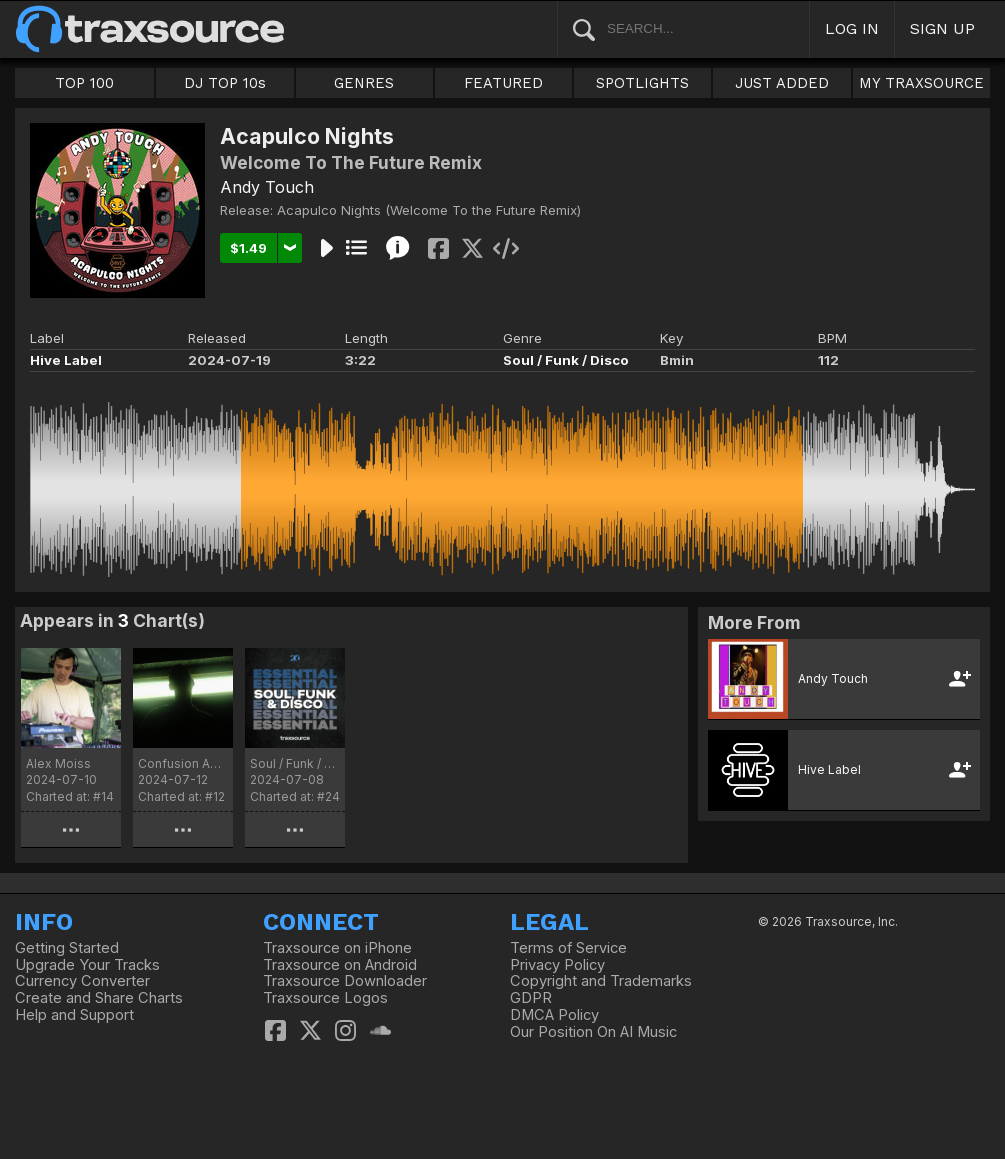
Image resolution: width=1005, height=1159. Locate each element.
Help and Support (74, 1015)
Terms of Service (568, 948)
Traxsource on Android (340, 965)
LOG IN (852, 28)
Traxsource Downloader (345, 981)
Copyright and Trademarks (601, 981)
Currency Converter (82, 981)
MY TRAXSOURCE (921, 83)
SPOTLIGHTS (642, 83)
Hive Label (66, 360)
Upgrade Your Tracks (87, 965)
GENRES (364, 83)
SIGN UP (942, 28)
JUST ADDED (782, 83)
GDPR (531, 998)
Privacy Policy (557, 965)
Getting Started (67, 948)
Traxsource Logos (325, 998)
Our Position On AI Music (593, 1032)
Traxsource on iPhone (337, 948)
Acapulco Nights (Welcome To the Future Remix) (429, 210)
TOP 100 (84, 83)
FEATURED (503, 83)
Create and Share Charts (99, 998)
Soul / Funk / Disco (566, 360)
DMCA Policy (554, 1015)
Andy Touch (267, 187)
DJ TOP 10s (225, 83)
